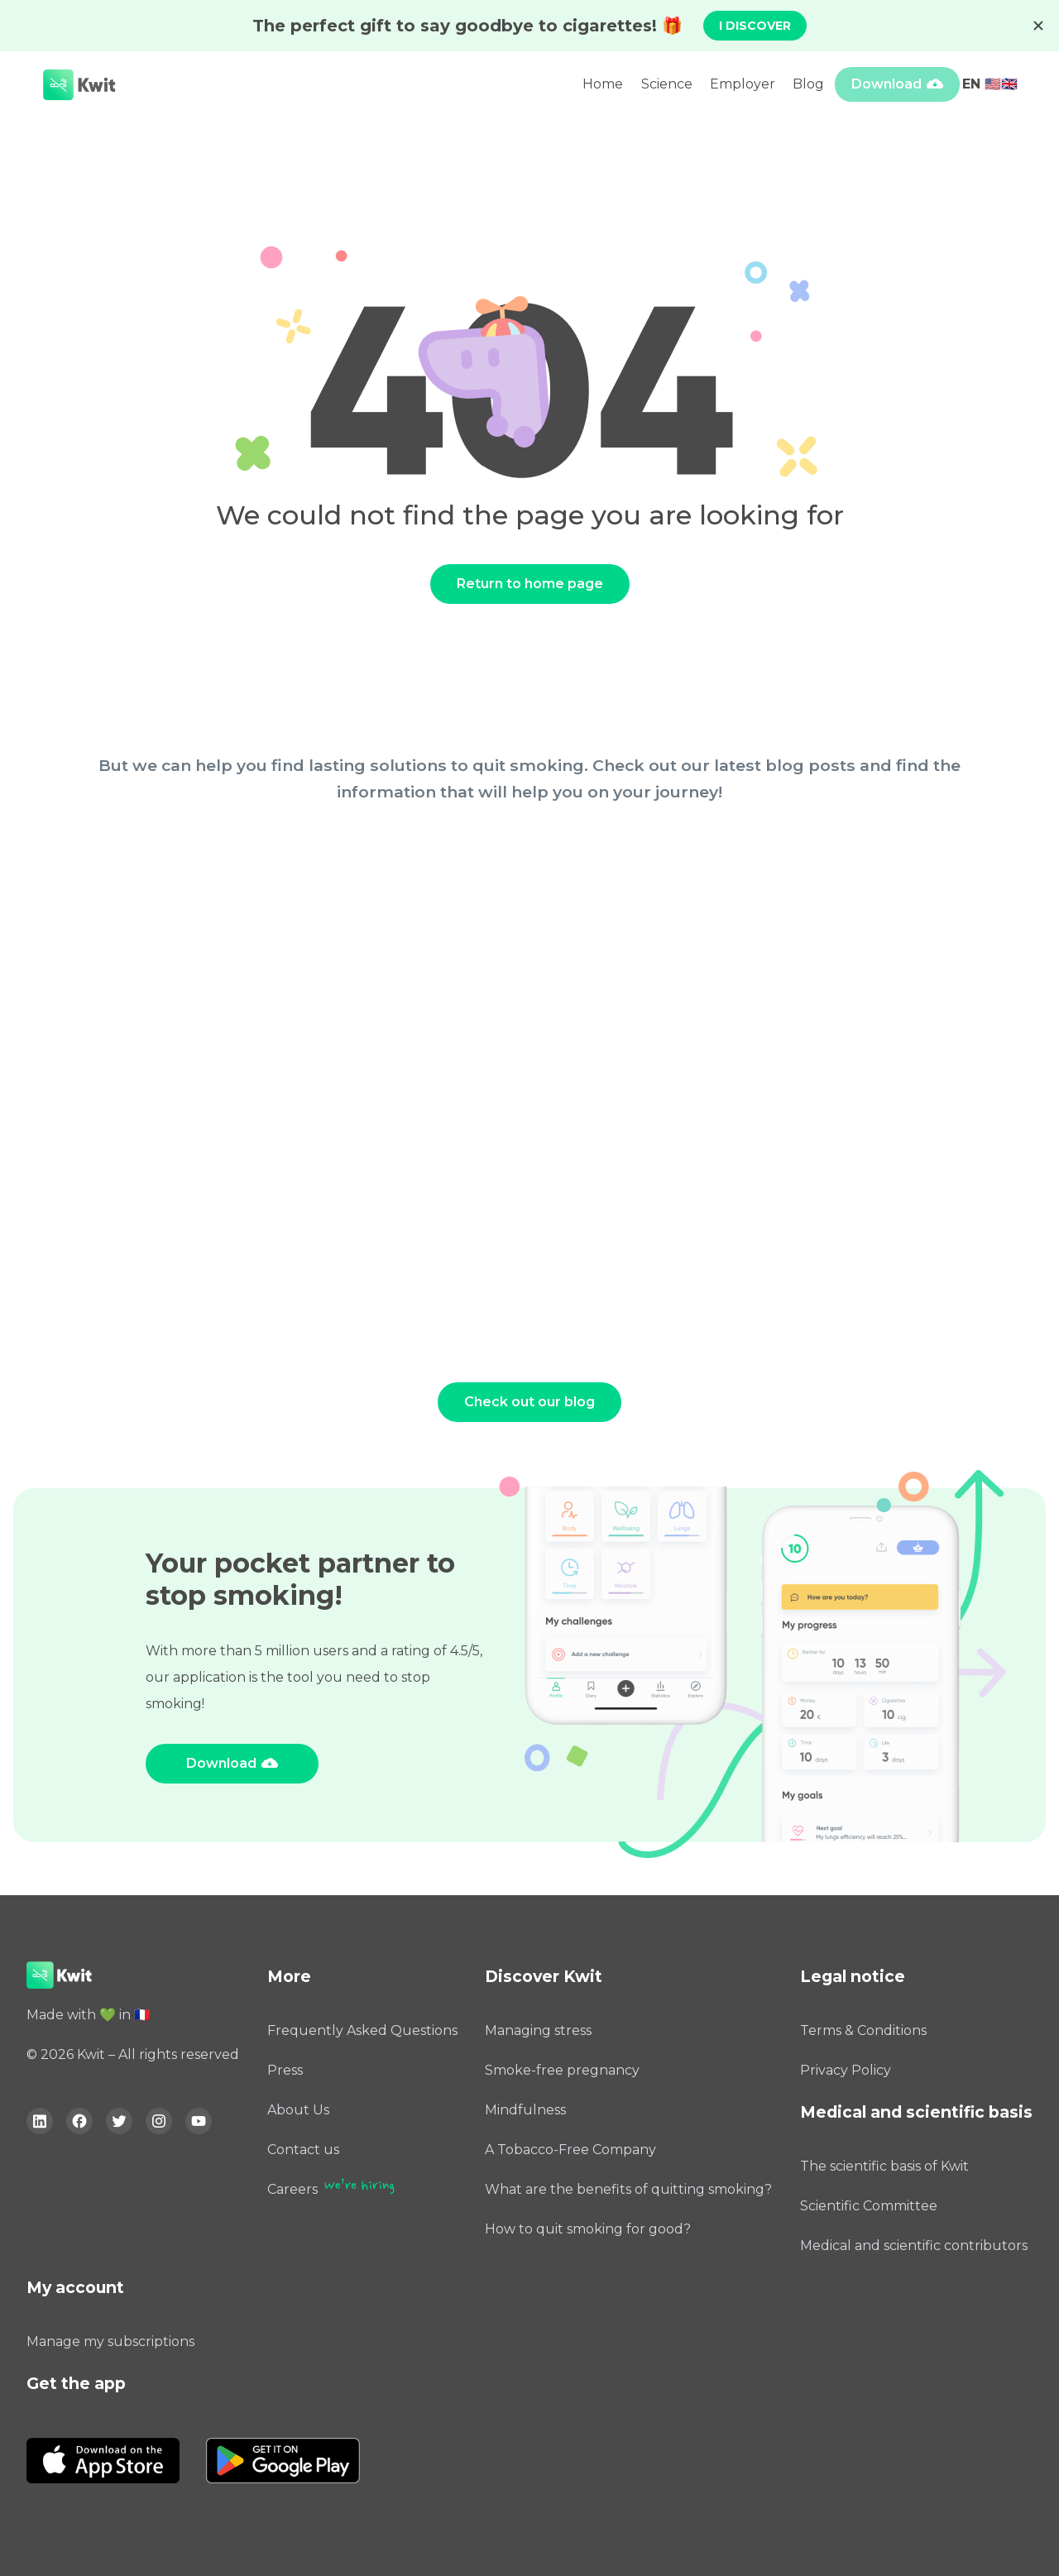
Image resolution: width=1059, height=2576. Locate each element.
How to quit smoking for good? (588, 2229)
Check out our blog (529, 1402)
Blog (808, 84)
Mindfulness (525, 2110)
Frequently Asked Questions (362, 2030)
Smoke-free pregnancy (562, 2070)
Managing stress (538, 2030)
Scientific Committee (868, 2206)
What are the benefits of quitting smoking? (628, 2189)
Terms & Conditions (863, 2030)
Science (666, 84)
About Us (298, 2110)
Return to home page (530, 583)
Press (285, 2070)
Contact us (303, 2149)
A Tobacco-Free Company (570, 2149)
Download (886, 84)
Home (602, 84)
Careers (292, 2189)
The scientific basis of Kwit (884, 2166)
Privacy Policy (845, 2070)
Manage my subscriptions (110, 2341)
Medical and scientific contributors (914, 2245)
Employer (742, 84)
